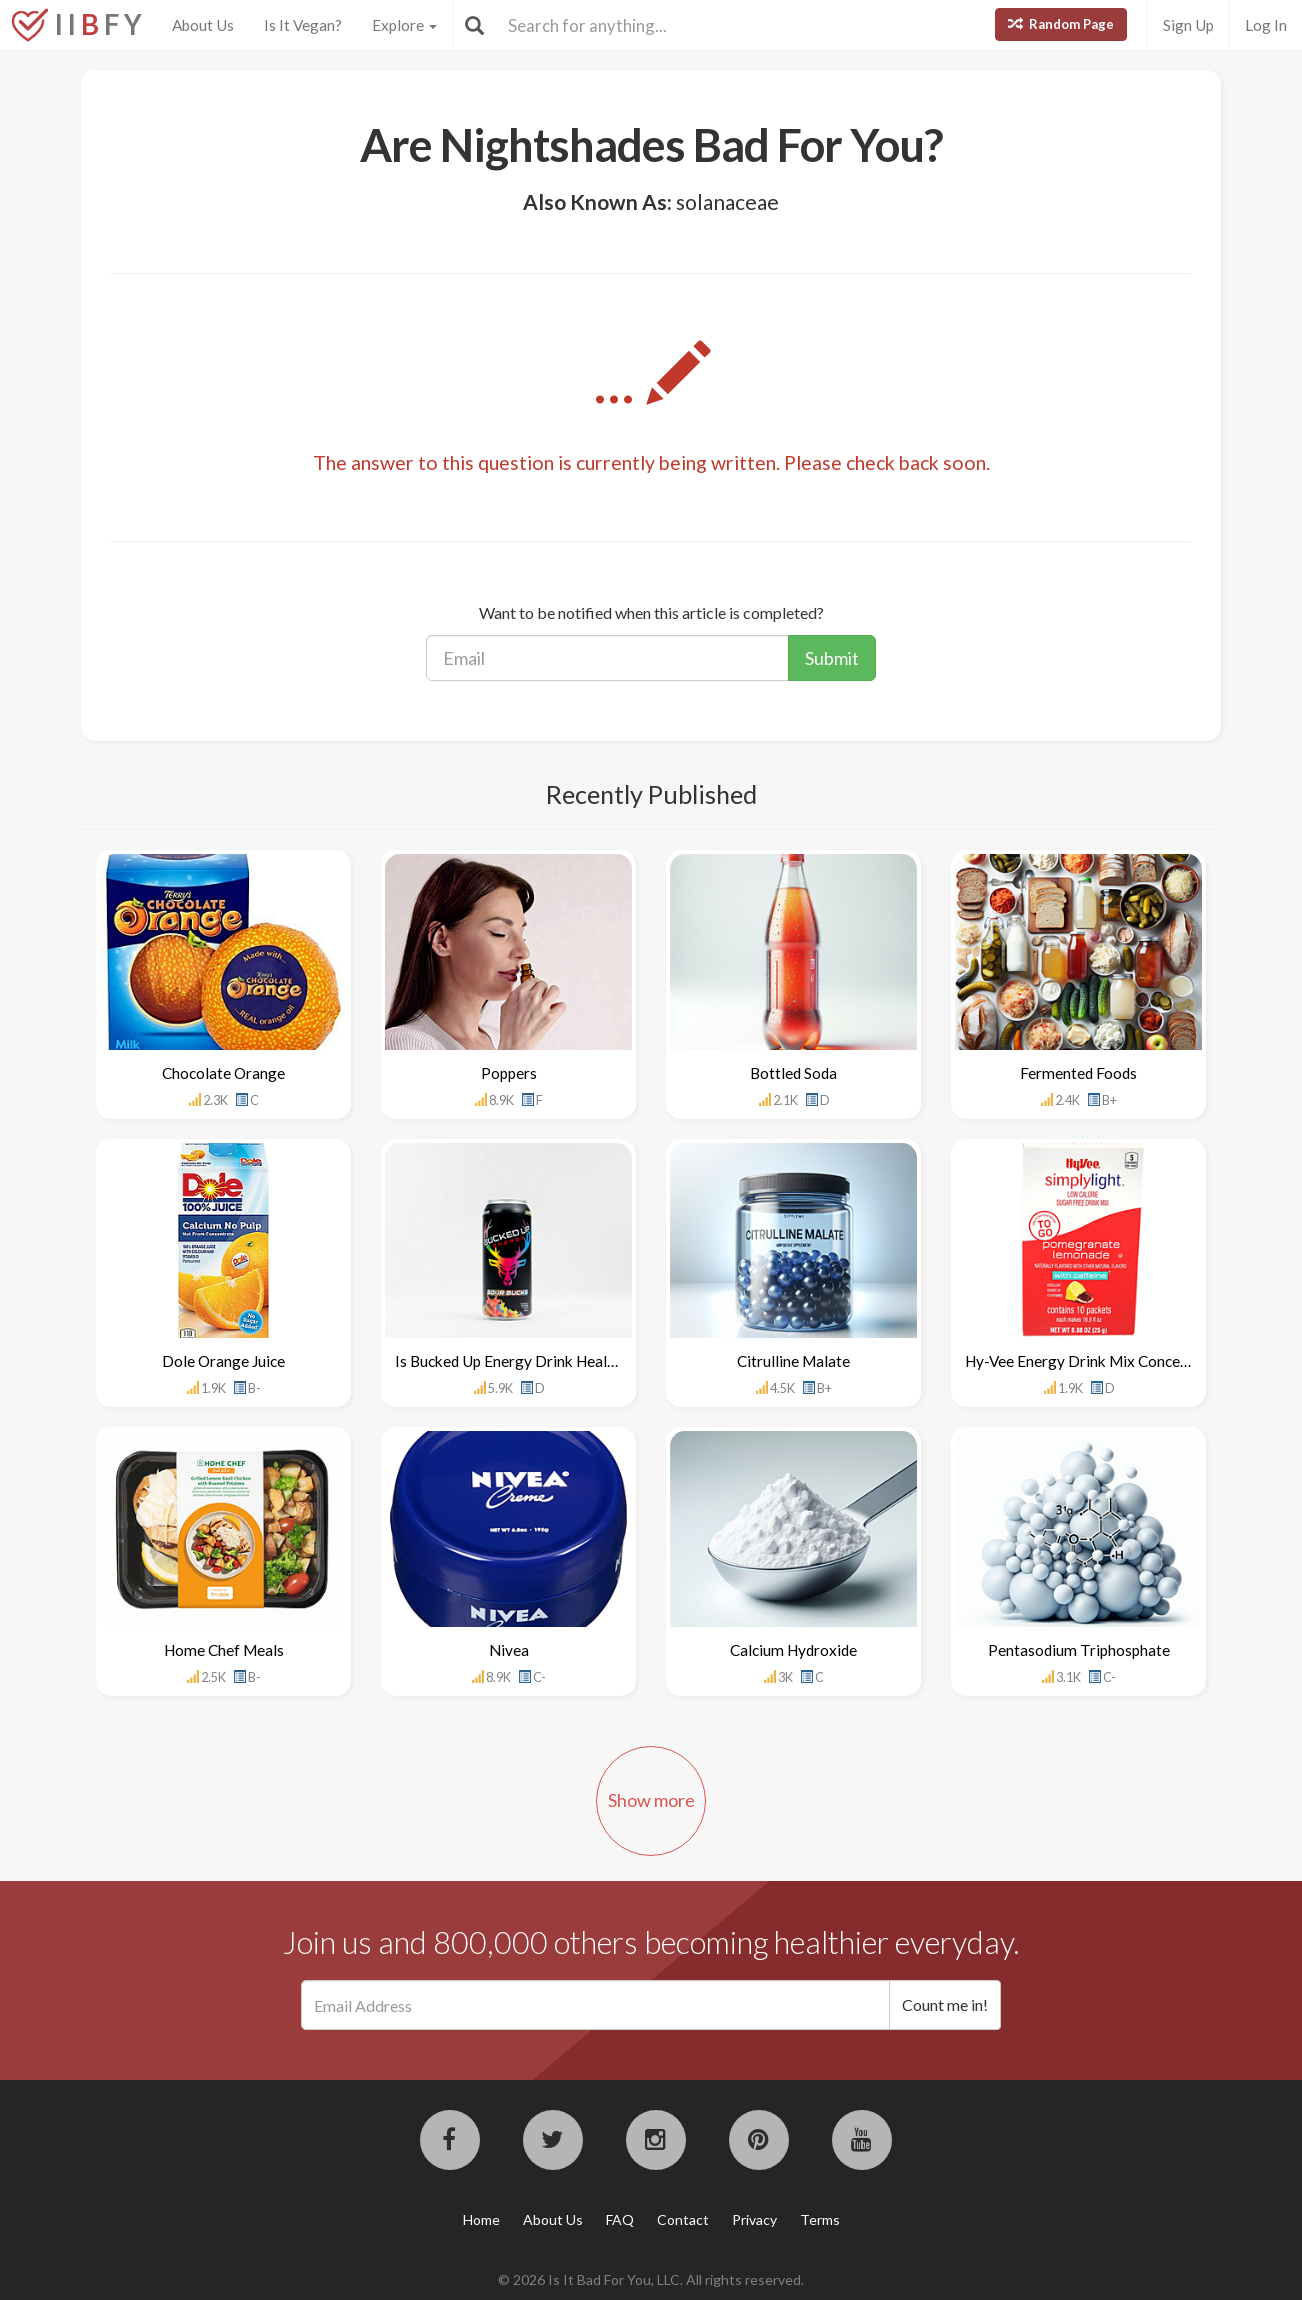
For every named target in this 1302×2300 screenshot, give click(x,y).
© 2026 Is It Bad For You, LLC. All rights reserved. (651, 2279)
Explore (404, 25)
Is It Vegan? (303, 25)
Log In (1266, 25)
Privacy (754, 2219)
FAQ (620, 2219)
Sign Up (1188, 25)
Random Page (1061, 24)
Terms (820, 2219)
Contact (683, 2219)
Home (481, 2219)
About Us (203, 25)
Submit (832, 658)
